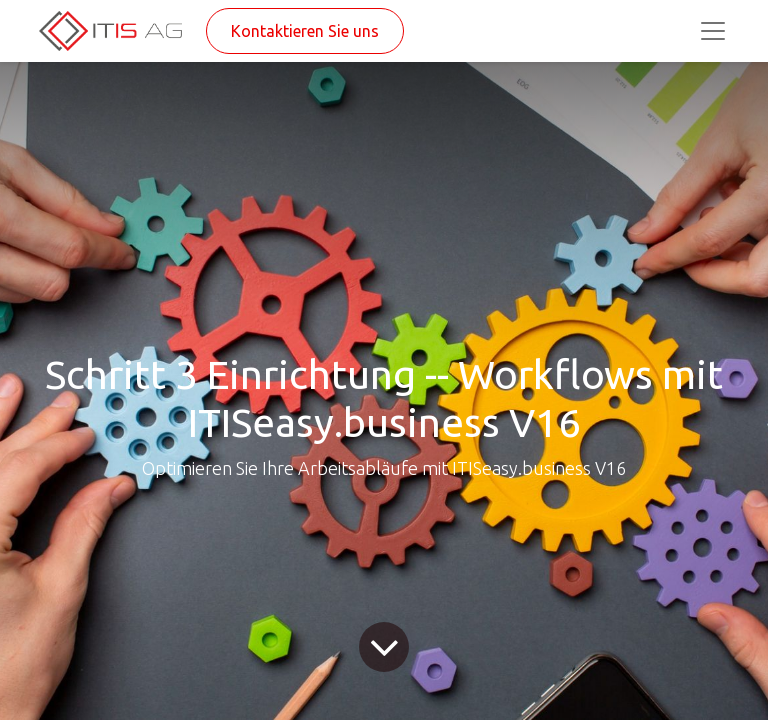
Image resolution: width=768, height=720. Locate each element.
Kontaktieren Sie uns (305, 31)
